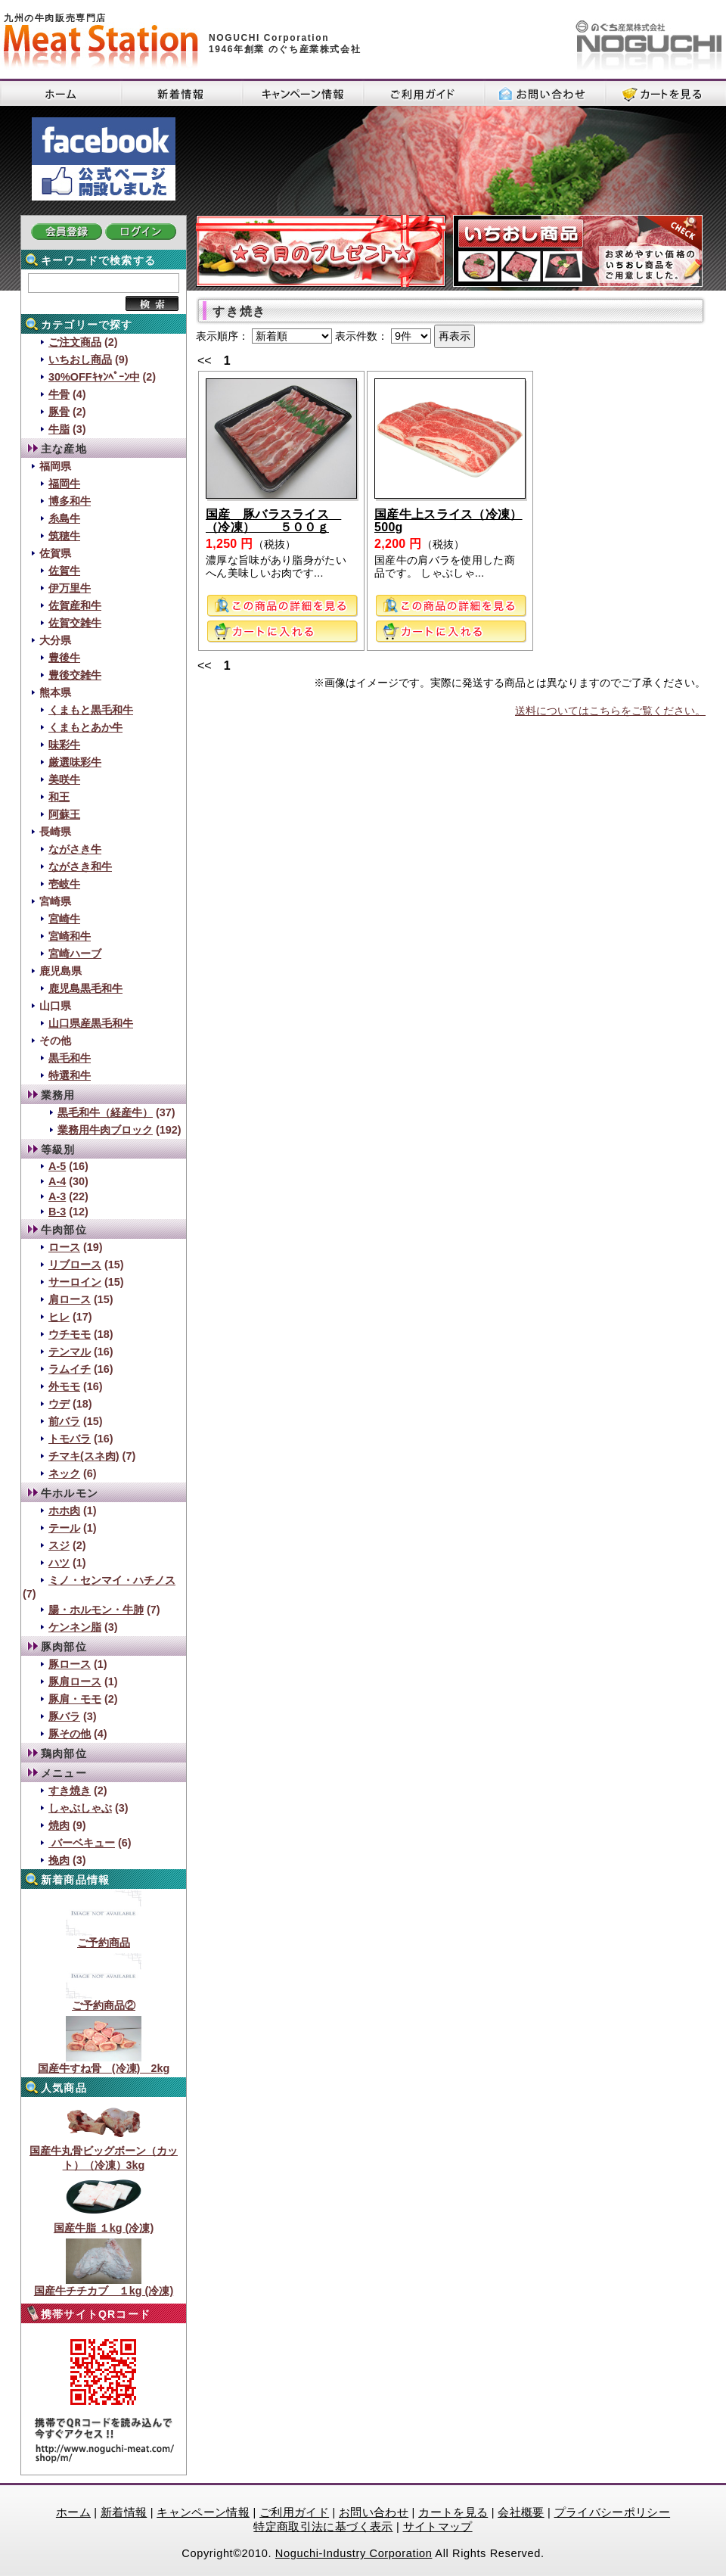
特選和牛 (69, 1075)
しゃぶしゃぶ (80, 1808)
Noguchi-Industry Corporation (354, 2553)
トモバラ (69, 1439)
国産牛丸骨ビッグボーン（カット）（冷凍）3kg (103, 2152)
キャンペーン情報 (203, 2512)
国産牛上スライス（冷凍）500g (448, 521)
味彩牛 (64, 745)
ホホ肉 (64, 1510)
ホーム (73, 2512)
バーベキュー (81, 1843)
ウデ (59, 1404)
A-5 (57, 1166)
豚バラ (64, 1716)
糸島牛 (64, 518)
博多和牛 (69, 501)
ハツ (59, 1563)
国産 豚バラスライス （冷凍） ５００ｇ (273, 521)
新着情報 (124, 2512)
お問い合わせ (373, 2512)
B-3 (57, 1212)
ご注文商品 (74, 342)
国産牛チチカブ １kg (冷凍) (103, 2285)
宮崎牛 (64, 919)
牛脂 (59, 429)
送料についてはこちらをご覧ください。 (610, 711)
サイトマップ (438, 2527)
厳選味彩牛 (74, 762)
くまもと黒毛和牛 (90, 710)
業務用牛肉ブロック (105, 1130)
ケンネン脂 (74, 1627)
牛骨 (59, 394)
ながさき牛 (74, 849)
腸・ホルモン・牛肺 (96, 1610)
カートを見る (453, 2512)
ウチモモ (69, 1334)
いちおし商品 (80, 359)
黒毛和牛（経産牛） (105, 1112)
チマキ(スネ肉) (83, 1456)
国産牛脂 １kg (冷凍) (104, 2222)
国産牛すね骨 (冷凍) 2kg (103, 2063)
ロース (64, 1247)
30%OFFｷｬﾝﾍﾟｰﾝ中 (94, 377)
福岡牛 (64, 484)
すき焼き (69, 1790)
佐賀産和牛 (74, 605)
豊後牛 (64, 658)
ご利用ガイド (294, 2512)
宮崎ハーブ (74, 953)
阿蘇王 (64, 814)
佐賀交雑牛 (74, 623)
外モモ (64, 1386)
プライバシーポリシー (612, 2512)
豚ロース (69, 1664)
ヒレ (59, 1317)
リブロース (74, 1264)
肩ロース (69, 1299)
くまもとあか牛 (85, 727)
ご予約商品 (103, 1937)
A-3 (57, 1196)
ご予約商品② (103, 2000)
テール (64, 1528)
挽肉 (59, 1860)
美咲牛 (64, 779)
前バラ (64, 1421)
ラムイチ (69, 1369)
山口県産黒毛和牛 (90, 1023)
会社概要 (521, 2512)
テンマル (69, 1352)
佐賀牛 (64, 571)
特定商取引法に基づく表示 (322, 2527)
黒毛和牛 (69, 1058)
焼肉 (59, 1825)
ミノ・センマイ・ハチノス (111, 1580)
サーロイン (74, 1282)
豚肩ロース (74, 1681)
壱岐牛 (64, 884)
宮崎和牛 (69, 936)
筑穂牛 (64, 536)
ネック (64, 1473)
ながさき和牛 (80, 866)
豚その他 (69, 1734)
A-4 (57, 1181)
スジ (59, 1545)
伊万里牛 (69, 588)
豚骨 (59, 412)
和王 (59, 797)
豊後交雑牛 (74, 675)
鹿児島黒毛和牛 (85, 988)
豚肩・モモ (74, 1699)
